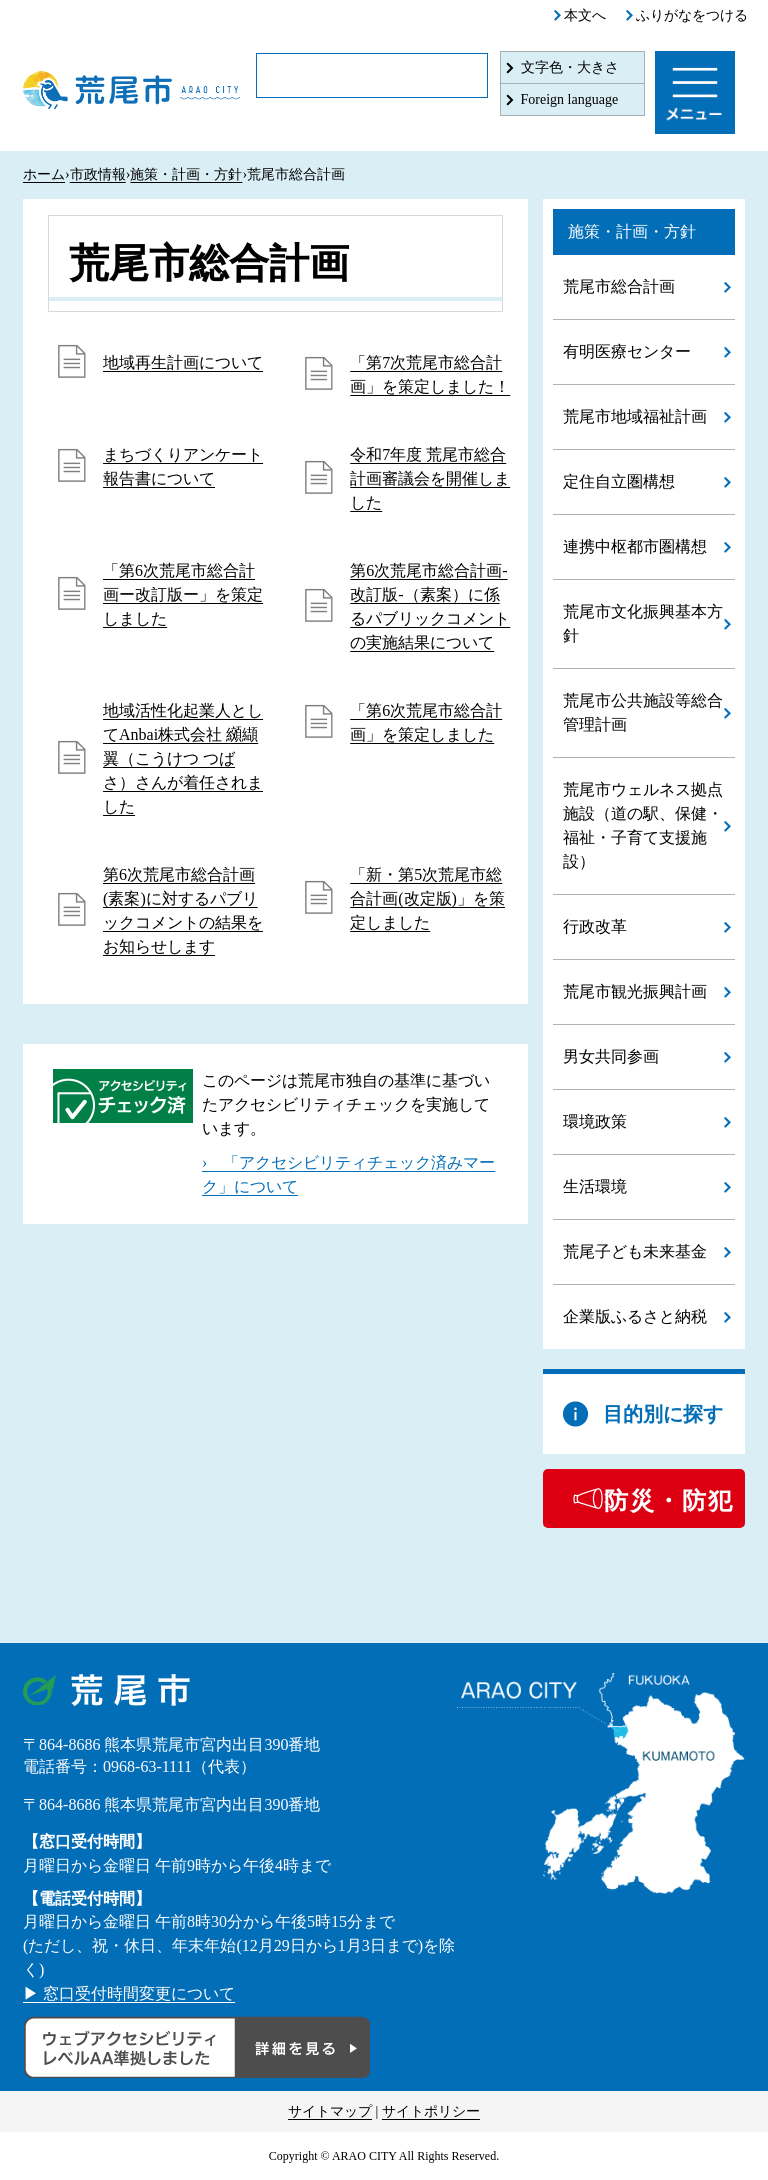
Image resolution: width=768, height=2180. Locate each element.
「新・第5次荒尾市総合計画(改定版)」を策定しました (427, 898)
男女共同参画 (611, 1056)
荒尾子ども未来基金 (635, 1251)
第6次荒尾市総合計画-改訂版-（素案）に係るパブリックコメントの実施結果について (430, 606)
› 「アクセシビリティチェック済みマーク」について (348, 1174)
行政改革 (595, 926)
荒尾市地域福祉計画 (635, 416)
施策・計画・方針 (186, 174)
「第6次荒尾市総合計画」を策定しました (426, 722)
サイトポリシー (431, 2111)
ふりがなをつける (692, 15)
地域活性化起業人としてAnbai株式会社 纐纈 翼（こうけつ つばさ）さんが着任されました (183, 758)
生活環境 (595, 1186)
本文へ (585, 15)
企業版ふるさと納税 (635, 1316)
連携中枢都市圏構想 (635, 546)
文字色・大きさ (570, 67)
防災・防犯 (669, 1501)
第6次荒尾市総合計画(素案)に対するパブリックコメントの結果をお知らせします (183, 910)
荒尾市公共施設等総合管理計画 (643, 712)
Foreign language (570, 99)
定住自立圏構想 (619, 481)
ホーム (44, 174)
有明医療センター (627, 351)
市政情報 (98, 174)
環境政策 (595, 1121)
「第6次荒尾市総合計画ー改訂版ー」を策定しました (183, 594)
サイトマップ (330, 2111)
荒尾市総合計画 (619, 286)
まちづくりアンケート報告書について (183, 466)
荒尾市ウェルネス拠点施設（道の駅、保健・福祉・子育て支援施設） (643, 825)
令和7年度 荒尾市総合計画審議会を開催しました (430, 478)
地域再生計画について (183, 362)
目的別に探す (663, 1414)
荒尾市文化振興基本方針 (643, 623)
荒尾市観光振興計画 (635, 991)
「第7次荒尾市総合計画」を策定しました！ (430, 374)
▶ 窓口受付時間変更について (129, 1993)
